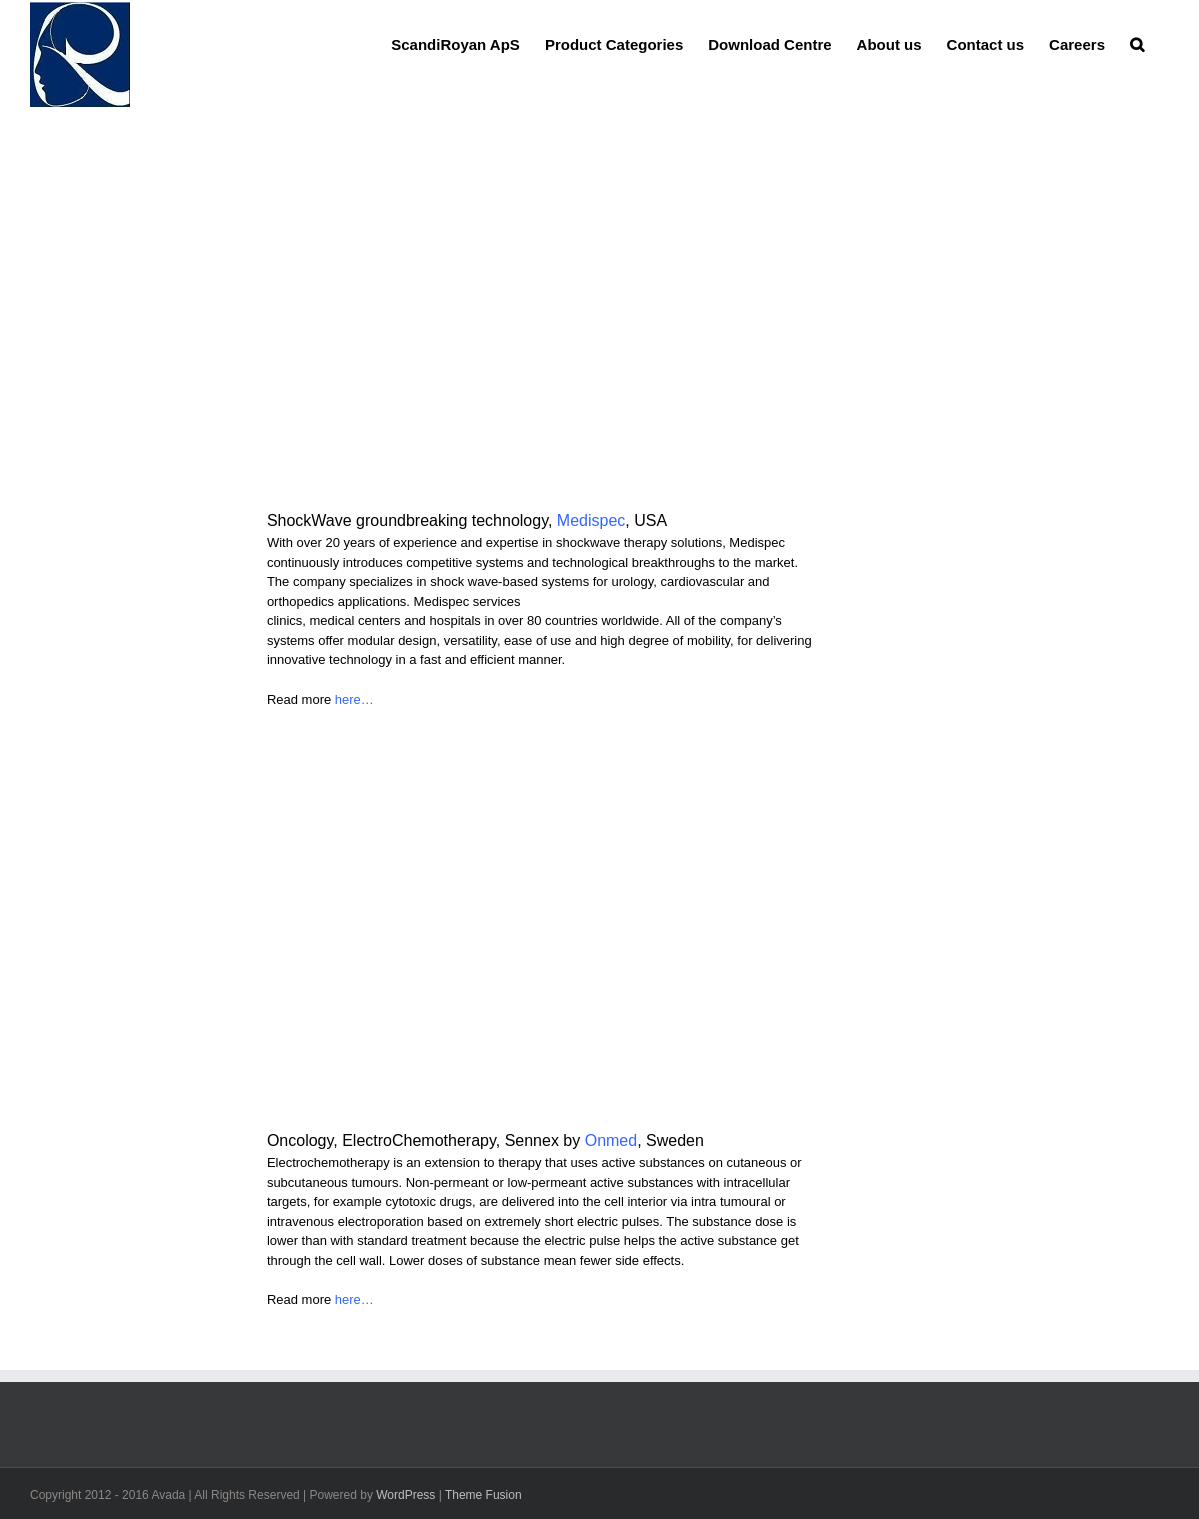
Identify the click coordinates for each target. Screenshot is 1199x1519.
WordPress (405, 1495)
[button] (1137, 43)
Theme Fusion (483, 1495)
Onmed (611, 1140)
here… (354, 699)
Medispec (591, 520)
